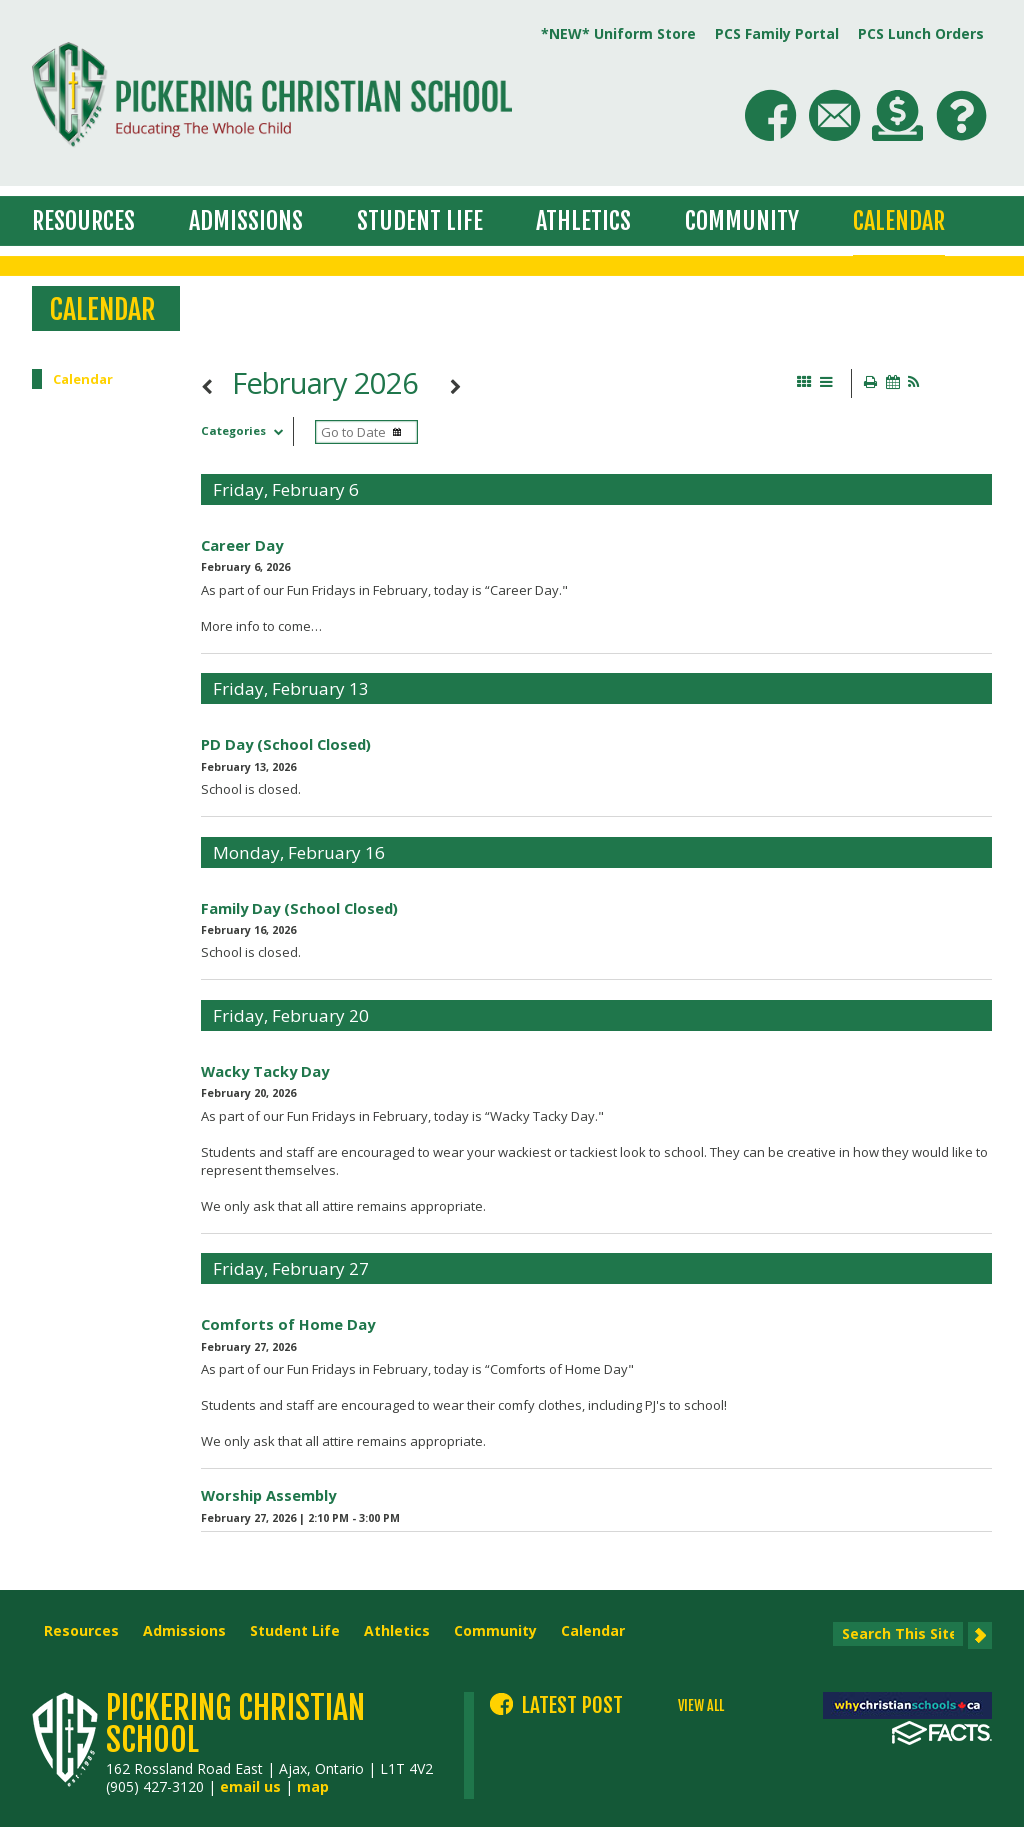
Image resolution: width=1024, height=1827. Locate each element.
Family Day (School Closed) (299, 908)
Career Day (242, 545)
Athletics (583, 221)
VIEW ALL (701, 1706)
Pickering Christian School (235, 1724)
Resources (83, 221)
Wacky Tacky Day (265, 1071)
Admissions (246, 221)
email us (250, 1786)
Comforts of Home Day (288, 1324)
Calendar (899, 221)
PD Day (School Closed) (286, 744)
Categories (247, 430)
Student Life (420, 221)
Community (742, 221)
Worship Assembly (268, 1495)
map (313, 1786)
